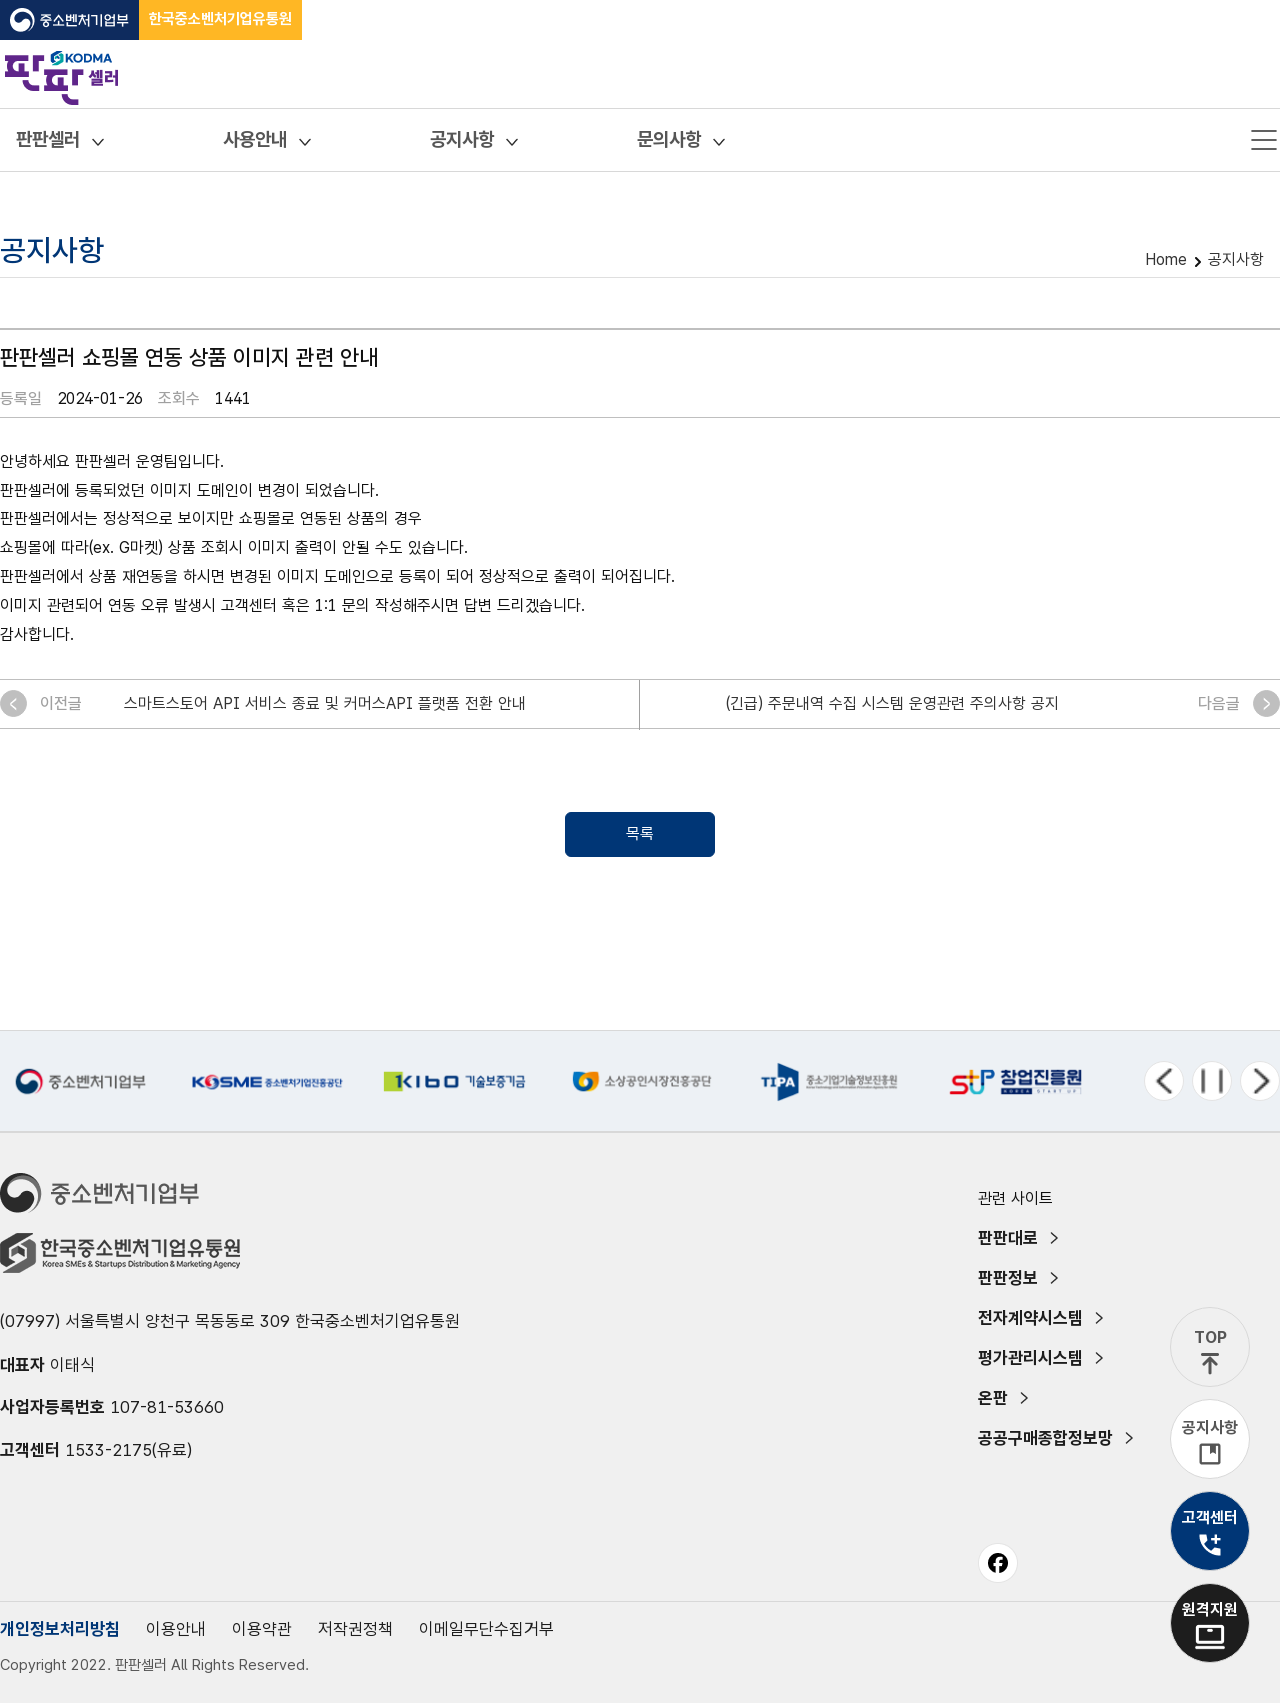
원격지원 (1210, 1609)
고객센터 (1210, 1517)
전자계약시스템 (1030, 1318)
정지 (1212, 1081)
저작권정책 (355, 1629)
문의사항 (669, 139)
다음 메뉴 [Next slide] (1260, 1081)
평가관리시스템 (1030, 1358)
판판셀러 (48, 139)
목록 (640, 833)
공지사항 (462, 139)
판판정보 (1008, 1278)
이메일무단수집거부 (486, 1629)
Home (1166, 259)
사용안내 (255, 139)
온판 (993, 1398)
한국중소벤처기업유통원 (220, 19)
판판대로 (1008, 1238)
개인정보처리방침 (60, 1629)
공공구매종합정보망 (1045, 1438)
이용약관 (262, 1629)
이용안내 (176, 1629)
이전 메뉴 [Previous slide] (1164, 1081)
